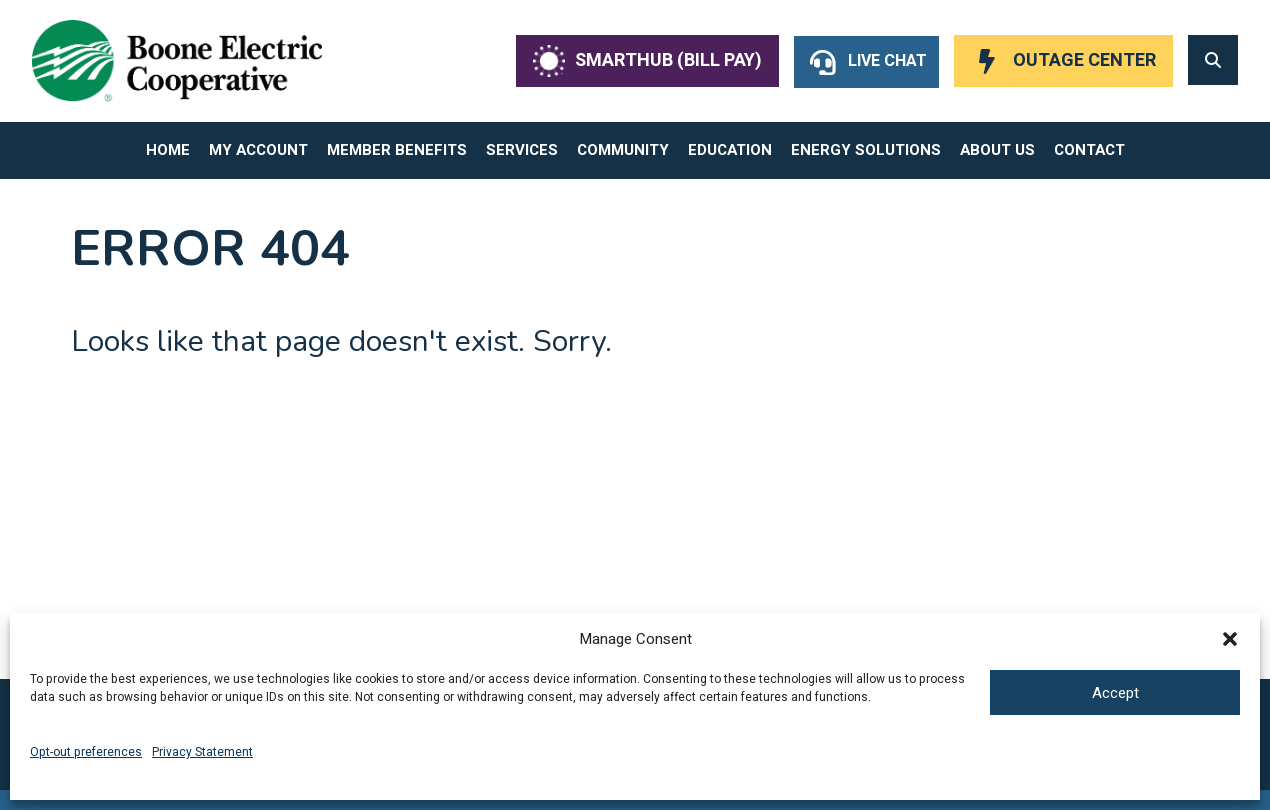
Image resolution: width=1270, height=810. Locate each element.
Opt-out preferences (86, 752)
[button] (1230, 639)
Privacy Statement (202, 752)
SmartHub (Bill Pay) (668, 60)
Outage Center (1084, 60)
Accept (1115, 693)
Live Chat (887, 61)
